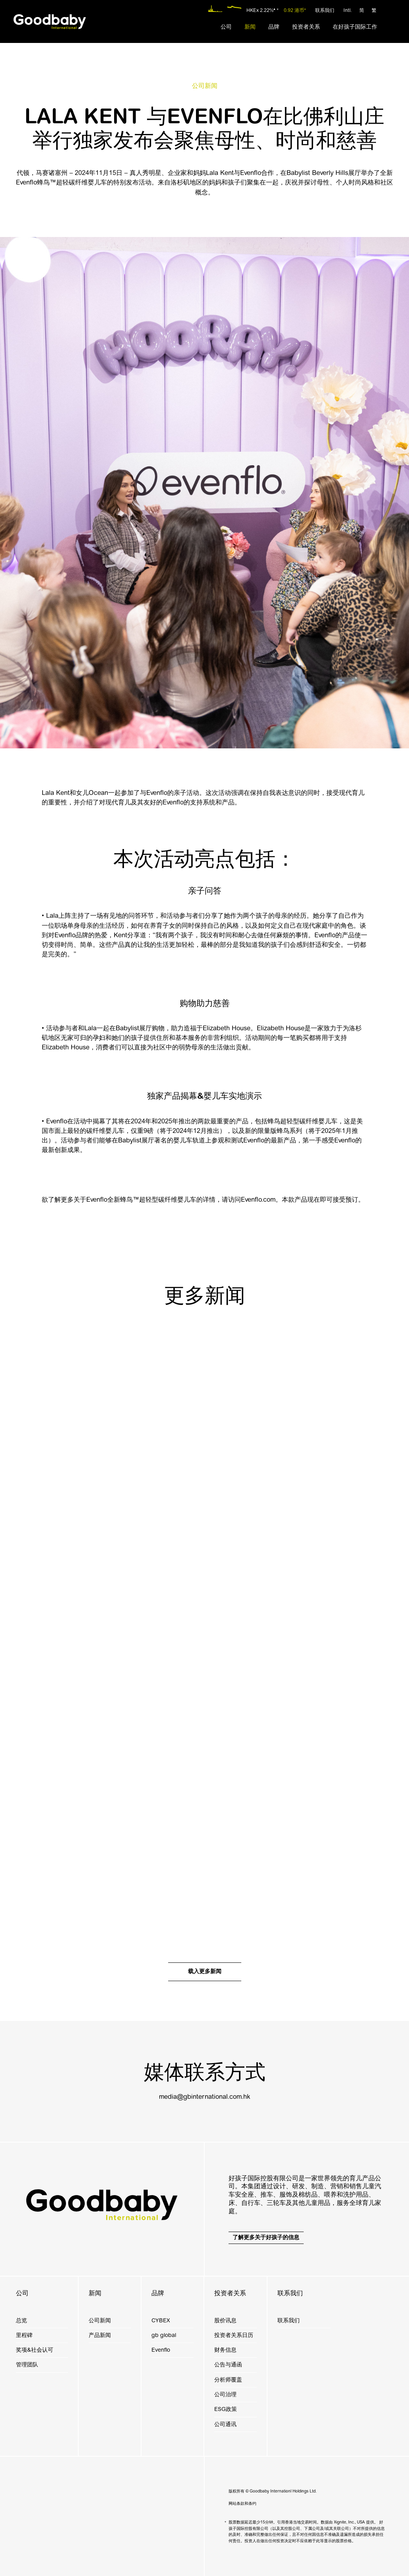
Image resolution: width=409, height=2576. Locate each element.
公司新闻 (100, 2320)
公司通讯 (225, 2424)
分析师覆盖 (228, 2379)
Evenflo (160, 2350)
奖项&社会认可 (34, 2350)
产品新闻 (100, 2335)
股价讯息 (225, 2320)
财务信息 (225, 2350)
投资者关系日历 (233, 2335)
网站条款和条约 (242, 2503)
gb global (163, 2335)
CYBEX (160, 2320)
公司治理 (225, 2394)
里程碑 (24, 2335)
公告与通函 (228, 2364)
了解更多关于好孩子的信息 (266, 2237)
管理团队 (27, 2364)
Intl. (347, 11)
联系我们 (324, 11)
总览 (21, 2320)
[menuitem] (226, 27)
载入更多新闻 (204, 1971)
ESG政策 (225, 2409)
